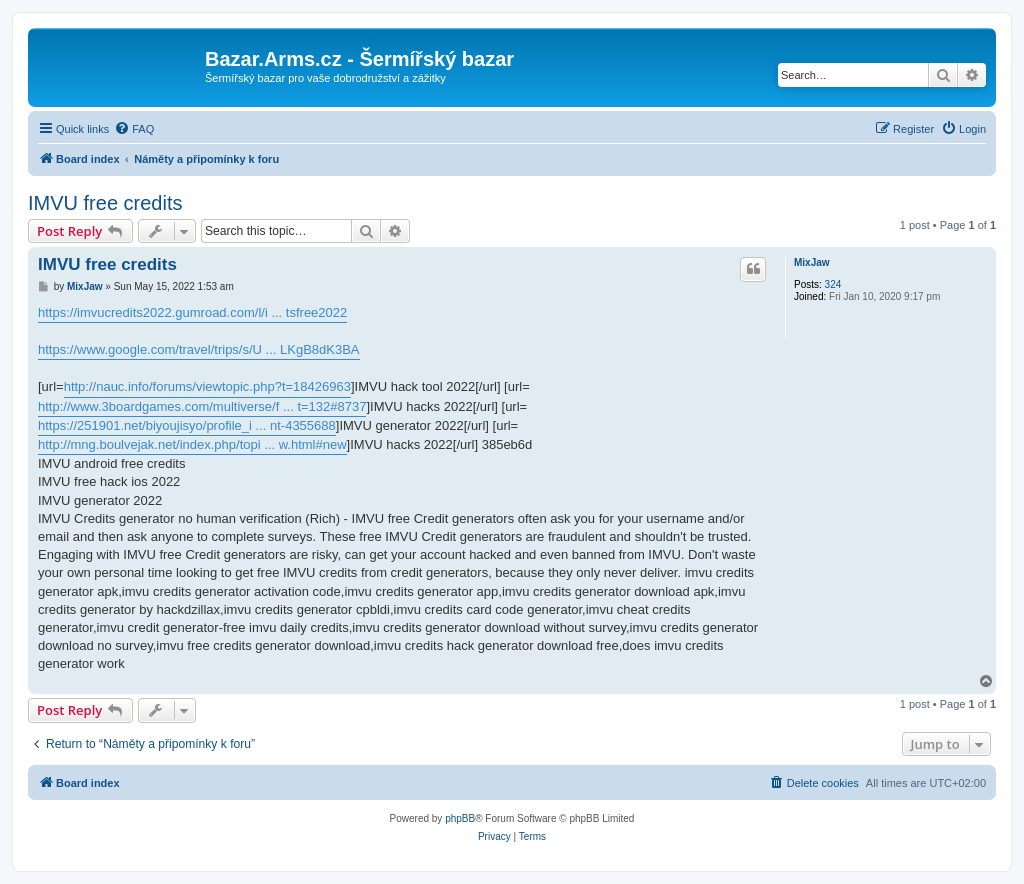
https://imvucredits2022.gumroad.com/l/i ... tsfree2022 (192, 312)
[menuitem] (134, 129)
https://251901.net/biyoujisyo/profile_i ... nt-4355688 (187, 425)
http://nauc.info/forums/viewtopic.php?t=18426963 (207, 386)
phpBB (460, 818)
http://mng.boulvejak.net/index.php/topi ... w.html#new (192, 444)
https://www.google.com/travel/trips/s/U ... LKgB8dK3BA (199, 349)
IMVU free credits (105, 203)
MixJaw (812, 262)
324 (833, 284)
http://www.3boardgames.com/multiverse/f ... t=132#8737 (202, 406)
